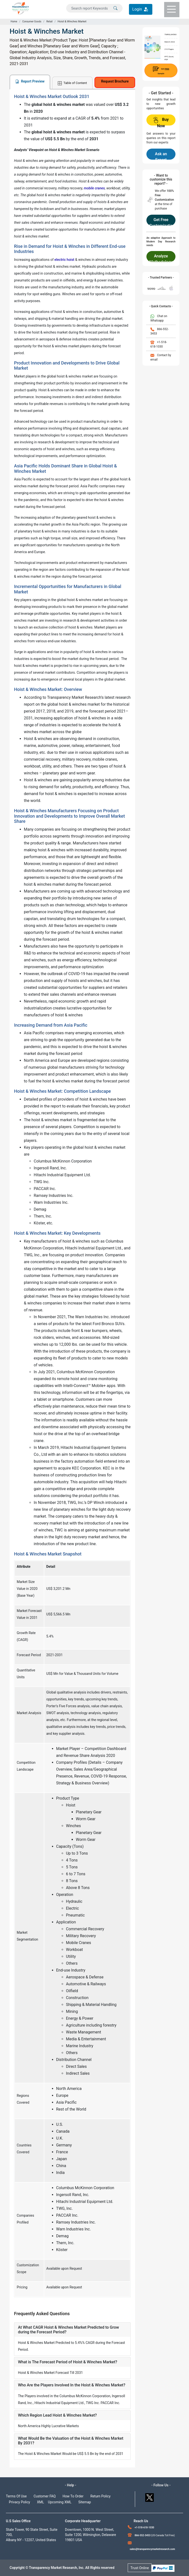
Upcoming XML (60, 2502)
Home (14, 21)
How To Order (73, 2496)
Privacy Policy (19, 2502)
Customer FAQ (45, 2496)
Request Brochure (115, 81)
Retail (49, 21)
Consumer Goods (31, 21)
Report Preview (30, 81)
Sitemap (84, 2502)
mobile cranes (94, 188)
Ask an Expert (161, 156)
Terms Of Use (16, 2496)
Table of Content (72, 83)
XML (40, 2502)
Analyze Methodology (161, 258)
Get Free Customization (161, 221)
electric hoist (64, 260)
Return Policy (100, 2496)
